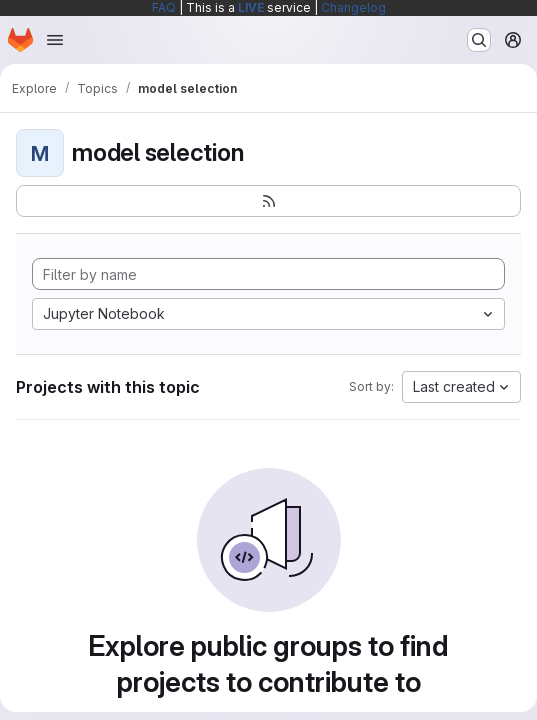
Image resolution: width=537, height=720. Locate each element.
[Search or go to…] (479, 40)
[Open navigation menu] (55, 40)
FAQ (164, 7)
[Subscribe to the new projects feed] (268, 201)
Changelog (353, 7)
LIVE (251, 7)
